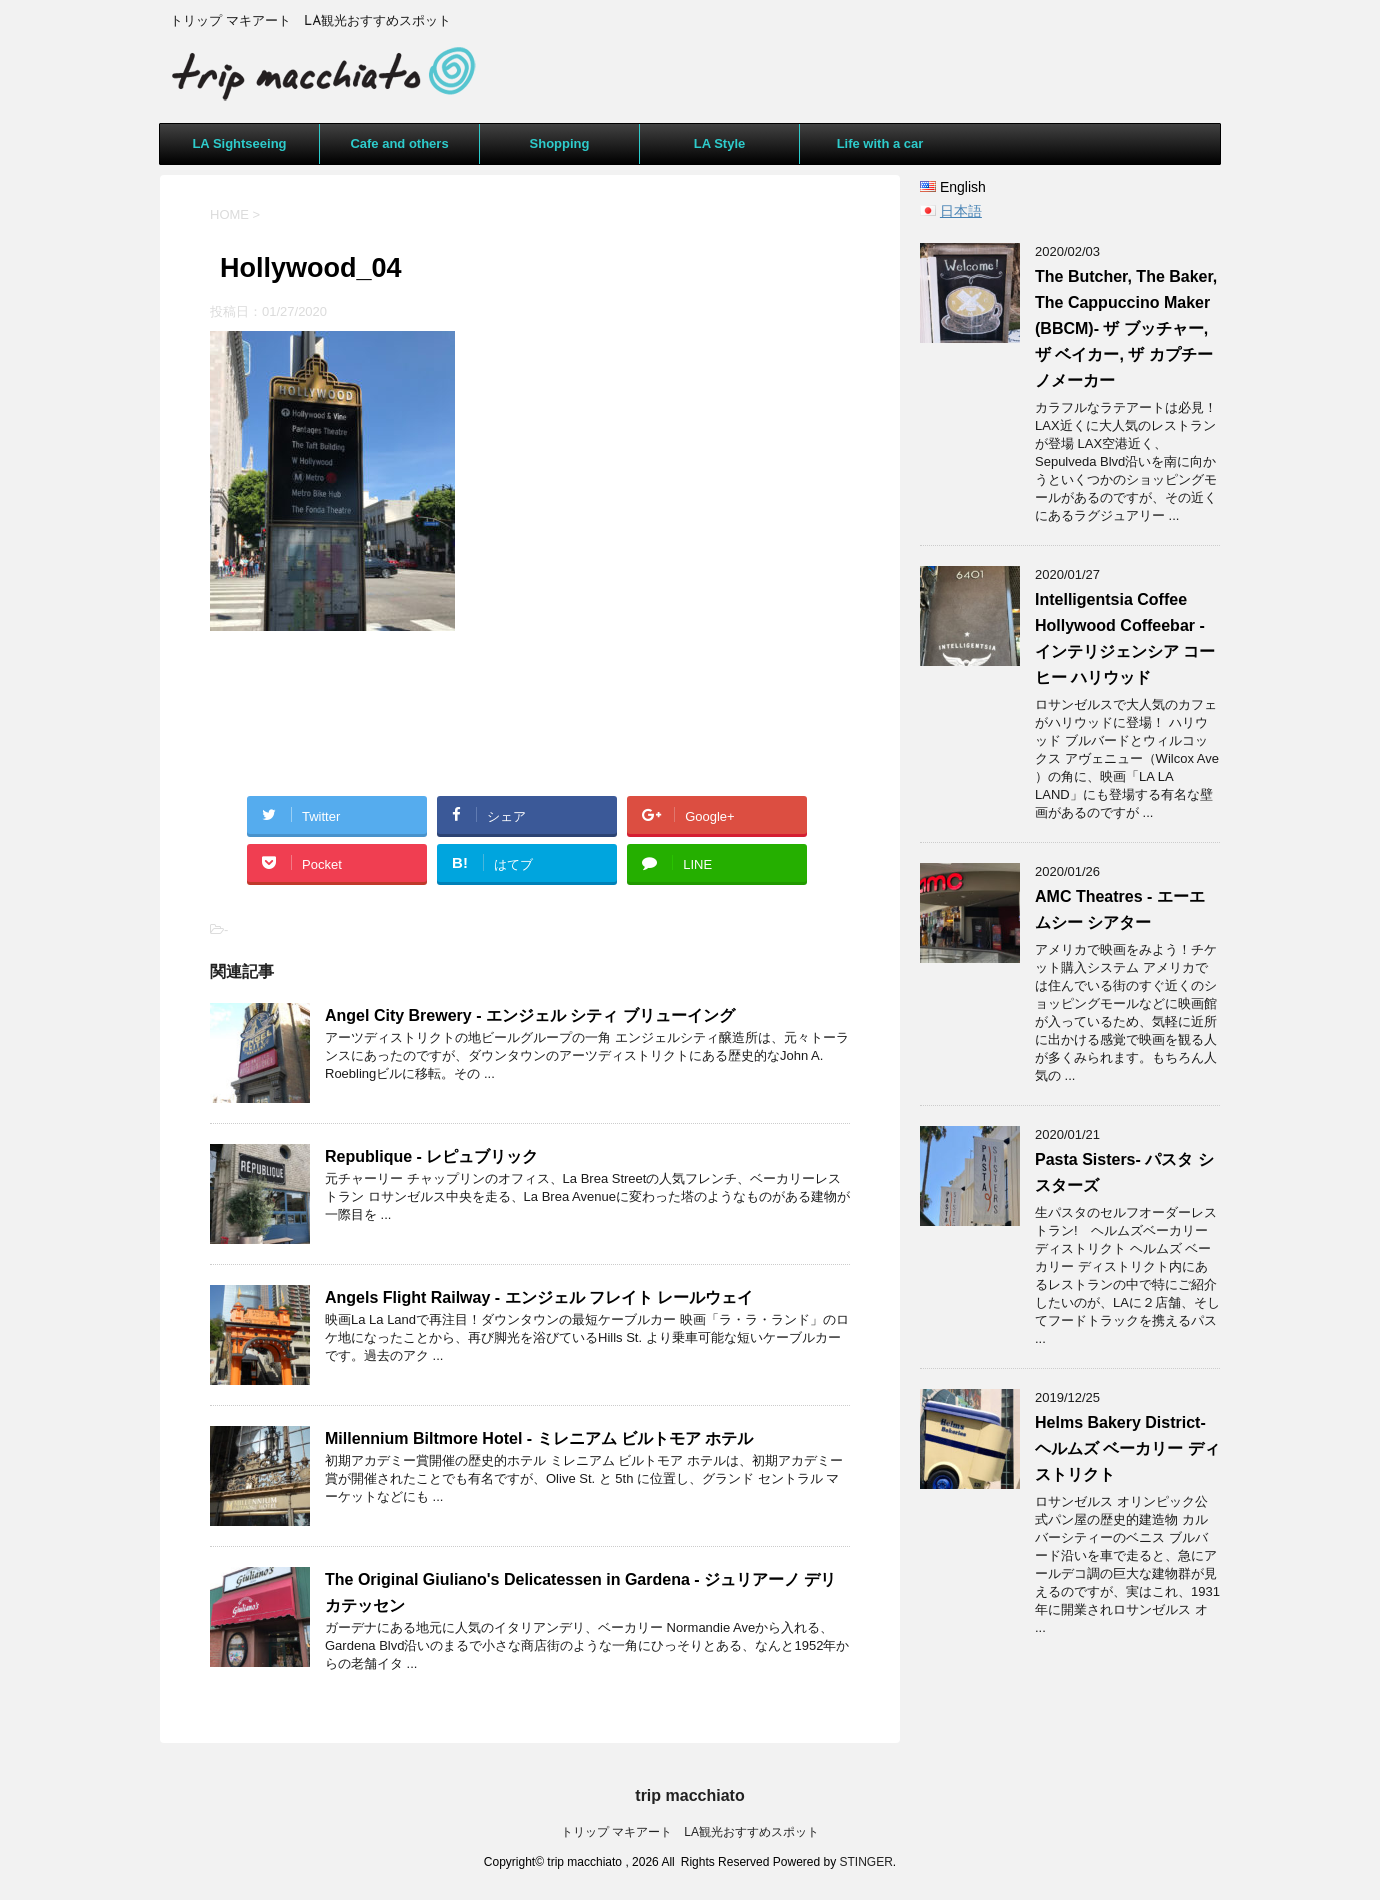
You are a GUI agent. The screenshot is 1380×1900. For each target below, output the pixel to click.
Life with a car (880, 143)
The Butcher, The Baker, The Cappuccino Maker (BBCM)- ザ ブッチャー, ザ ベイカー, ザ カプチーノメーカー (1126, 328)
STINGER (866, 1862)
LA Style (720, 143)
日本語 (961, 211)
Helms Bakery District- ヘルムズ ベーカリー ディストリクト (1127, 1448)
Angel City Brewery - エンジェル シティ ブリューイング (530, 1015)
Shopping (560, 143)
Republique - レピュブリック (431, 1156)
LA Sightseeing (239, 143)
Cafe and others (399, 143)
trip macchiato (689, 1795)
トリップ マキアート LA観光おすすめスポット (690, 1832)
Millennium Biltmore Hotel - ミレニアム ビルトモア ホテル (539, 1438)
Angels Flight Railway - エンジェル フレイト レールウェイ (539, 1297)
